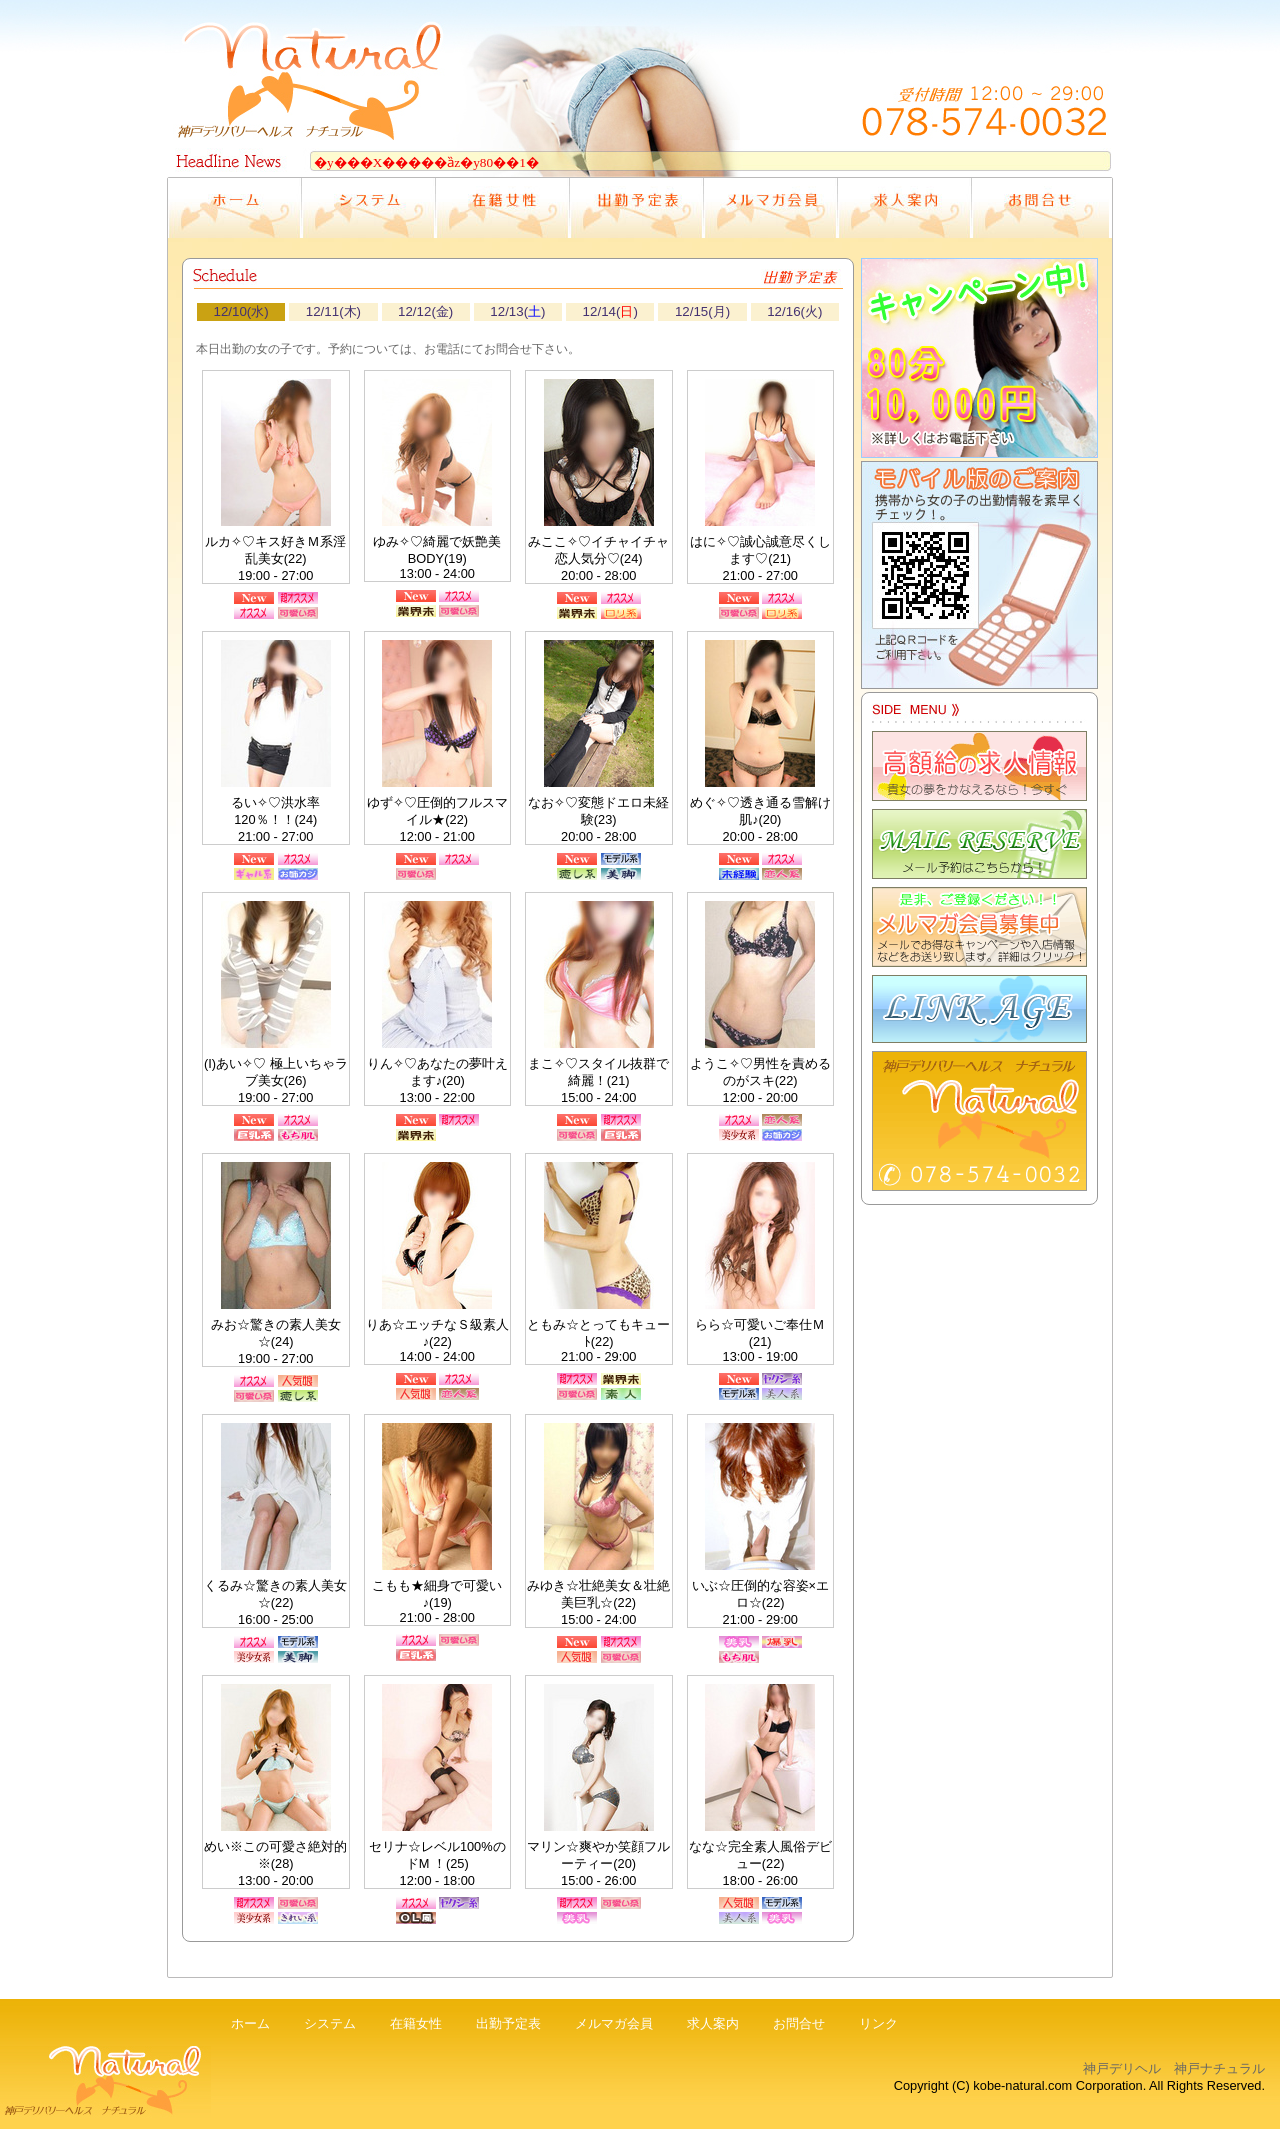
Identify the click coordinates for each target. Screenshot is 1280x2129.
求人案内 (713, 2023)
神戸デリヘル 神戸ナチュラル (1174, 2068)
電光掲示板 (640, 158)
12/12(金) (425, 311)
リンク (878, 2023)
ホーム (250, 2023)
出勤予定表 (508, 2023)
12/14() (610, 311)
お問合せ (799, 2023)
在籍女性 (416, 2023)
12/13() (517, 311)
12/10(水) (241, 311)
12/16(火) (794, 311)
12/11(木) (333, 311)
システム (330, 2023)
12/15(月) (702, 311)
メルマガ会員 (614, 2023)
